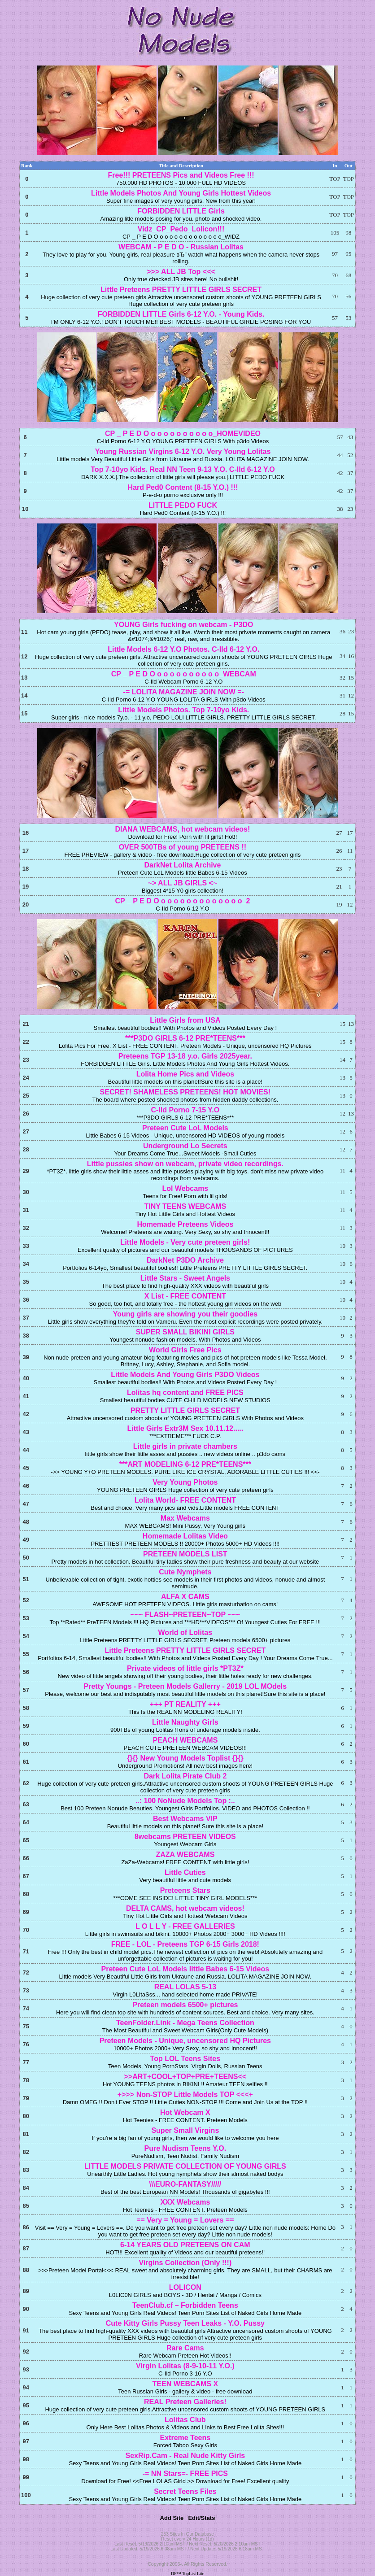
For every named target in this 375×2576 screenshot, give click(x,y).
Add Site (172, 2518)
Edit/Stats (201, 2518)
